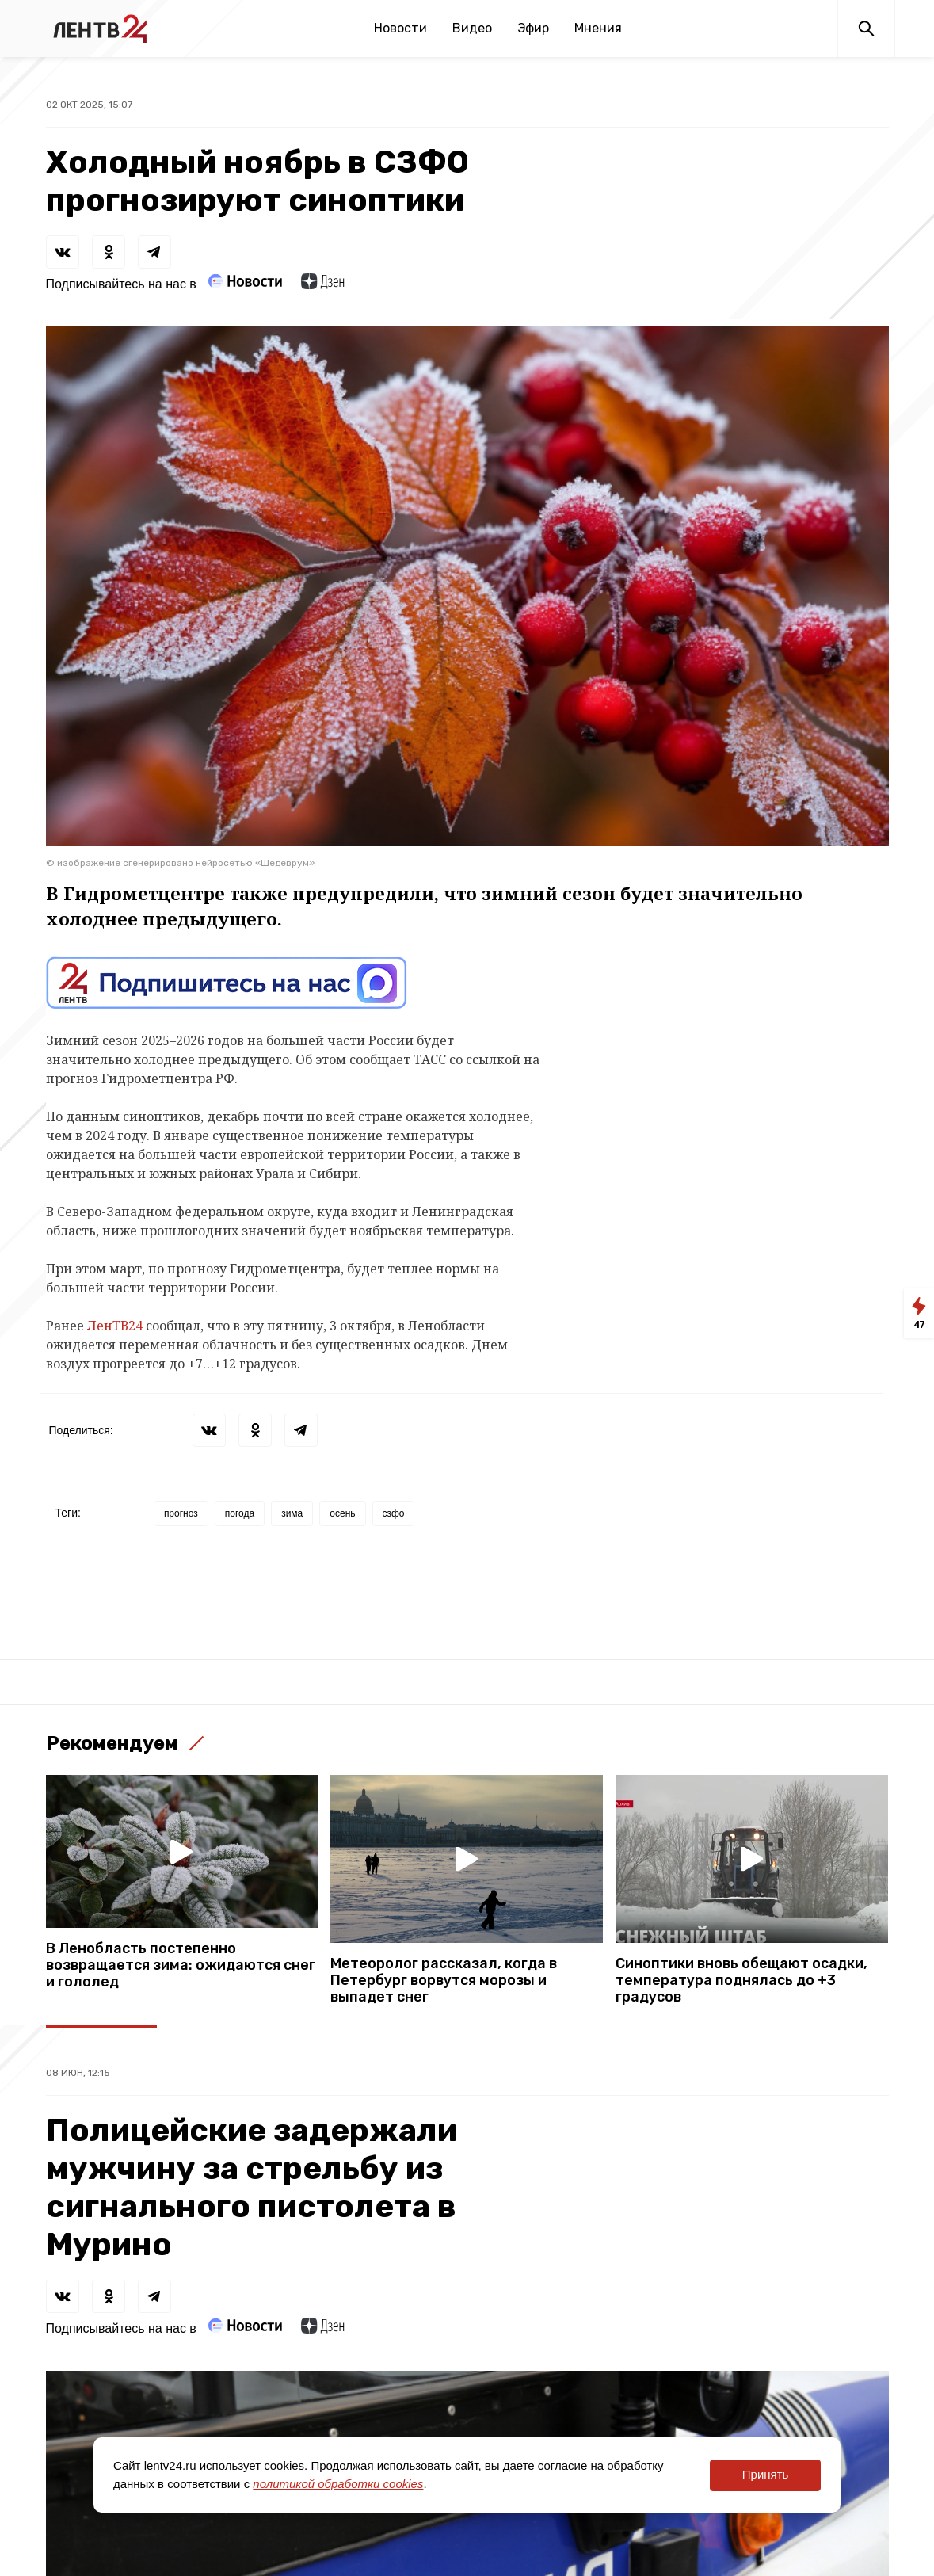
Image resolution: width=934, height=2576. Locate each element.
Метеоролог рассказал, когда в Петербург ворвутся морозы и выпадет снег (443, 1980)
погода (239, 1513)
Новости (400, 28)
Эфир (533, 28)
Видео (472, 28)
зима (292, 1513)
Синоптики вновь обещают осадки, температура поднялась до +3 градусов (741, 1980)
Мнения (598, 28)
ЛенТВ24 (115, 1325)
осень (342, 1513)
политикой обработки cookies (338, 2483)
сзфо (394, 1513)
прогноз (181, 1513)
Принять (765, 2474)
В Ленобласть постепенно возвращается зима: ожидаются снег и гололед (180, 1965)
